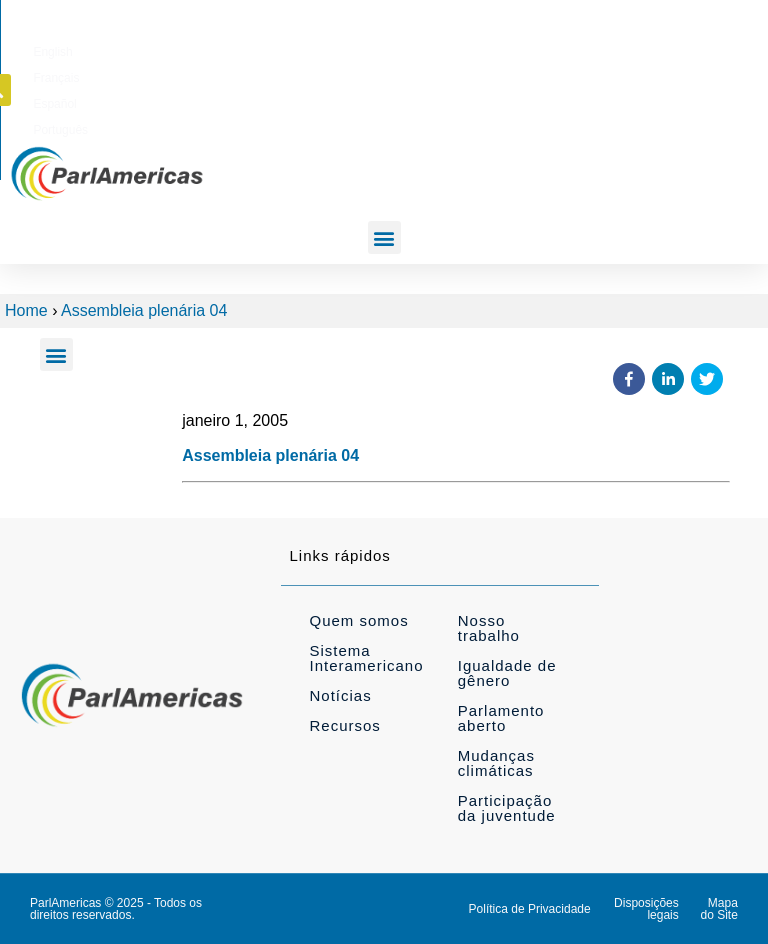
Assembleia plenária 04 (144, 310)
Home (26, 310)
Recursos (344, 725)
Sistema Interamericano (366, 658)
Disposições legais (646, 909)
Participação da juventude (507, 808)
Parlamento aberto (501, 718)
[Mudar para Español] (539, 49)
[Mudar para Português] (609, 49)
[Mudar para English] (412, 49)
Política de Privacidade (530, 909)
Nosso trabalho (489, 628)
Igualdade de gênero (507, 673)
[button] (719, 48)
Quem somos (358, 620)
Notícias (340, 695)
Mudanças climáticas (496, 763)
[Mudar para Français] (475, 49)
